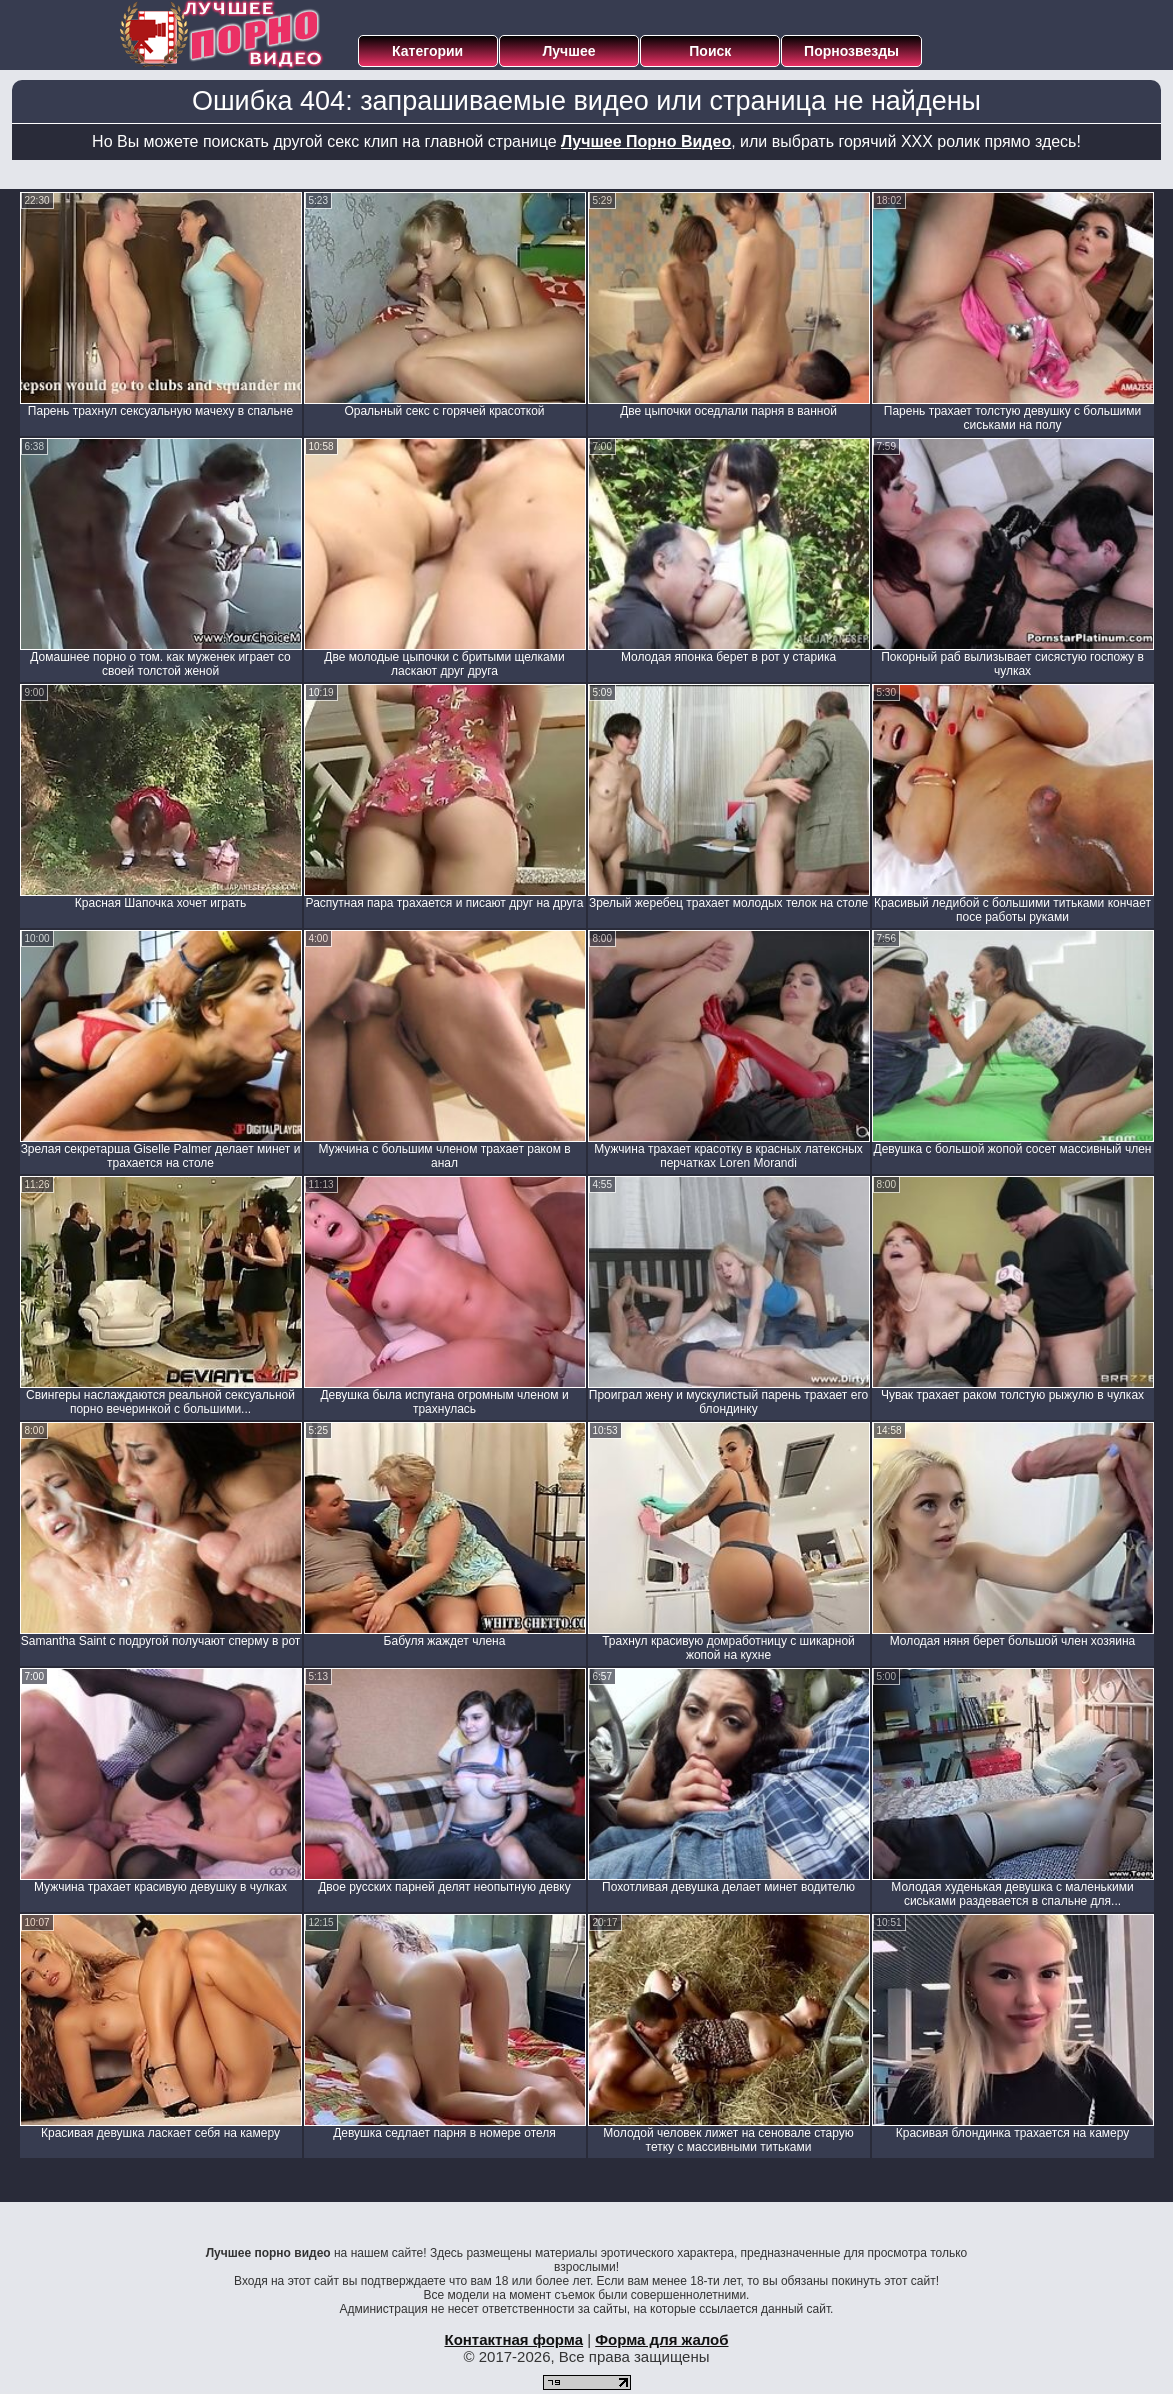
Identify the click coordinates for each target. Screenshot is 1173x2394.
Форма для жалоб (661, 2339)
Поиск (710, 51)
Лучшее (568, 51)
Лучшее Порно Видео (646, 141)
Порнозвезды (851, 51)
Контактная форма (513, 2339)
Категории (427, 51)
